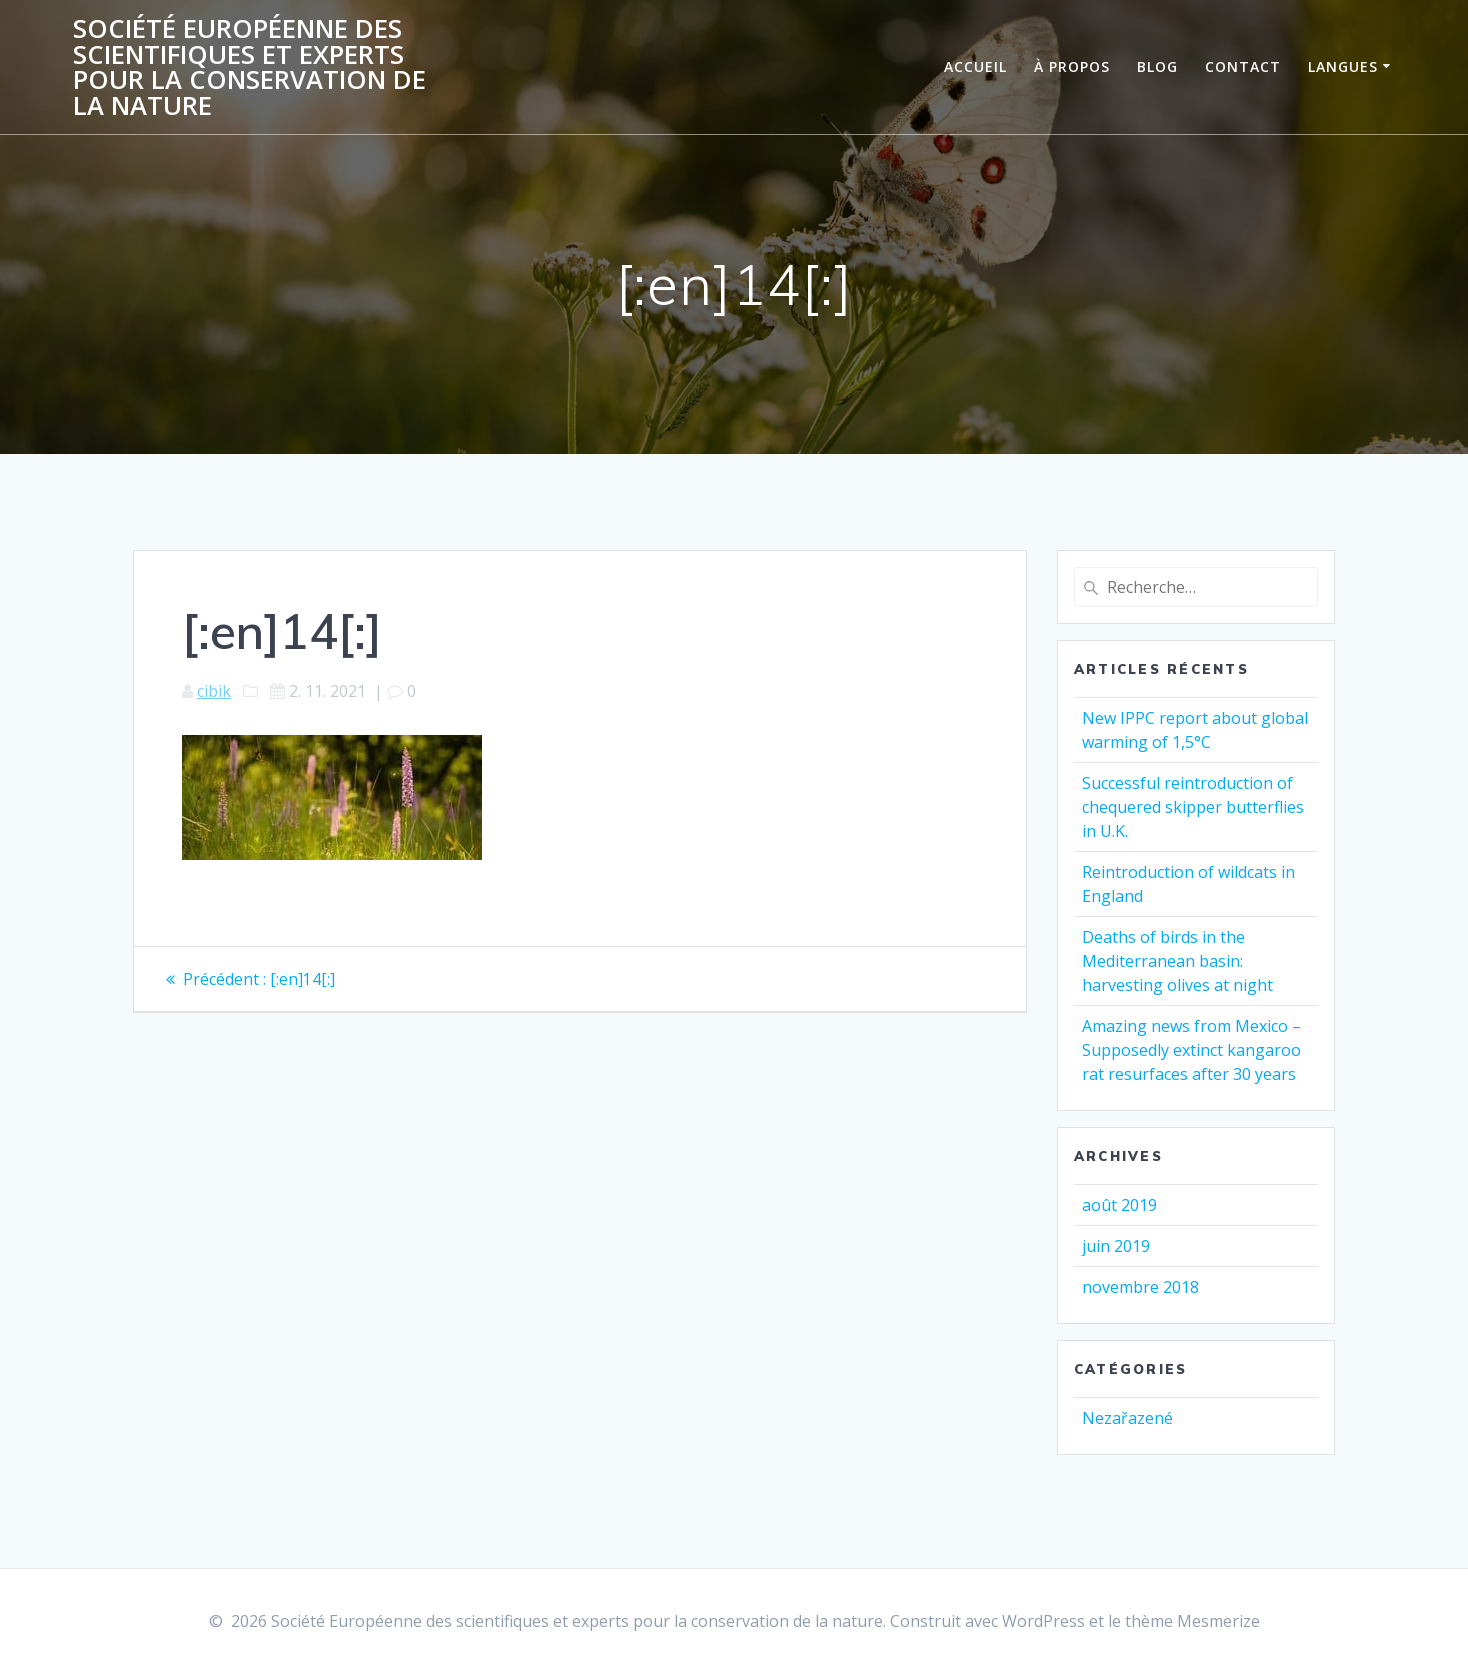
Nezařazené (1127, 1418)
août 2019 (1119, 1205)
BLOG (1157, 66)
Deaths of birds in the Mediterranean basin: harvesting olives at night (1177, 961)
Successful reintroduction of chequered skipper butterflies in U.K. (1193, 807)
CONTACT (1243, 66)
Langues (1343, 66)
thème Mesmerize (1192, 1621)
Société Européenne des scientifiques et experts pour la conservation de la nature (249, 67)
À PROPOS (1072, 66)
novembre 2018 (1140, 1287)
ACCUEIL (975, 66)
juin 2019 (1116, 1246)
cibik (214, 691)
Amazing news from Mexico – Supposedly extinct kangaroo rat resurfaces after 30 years (1191, 1050)
